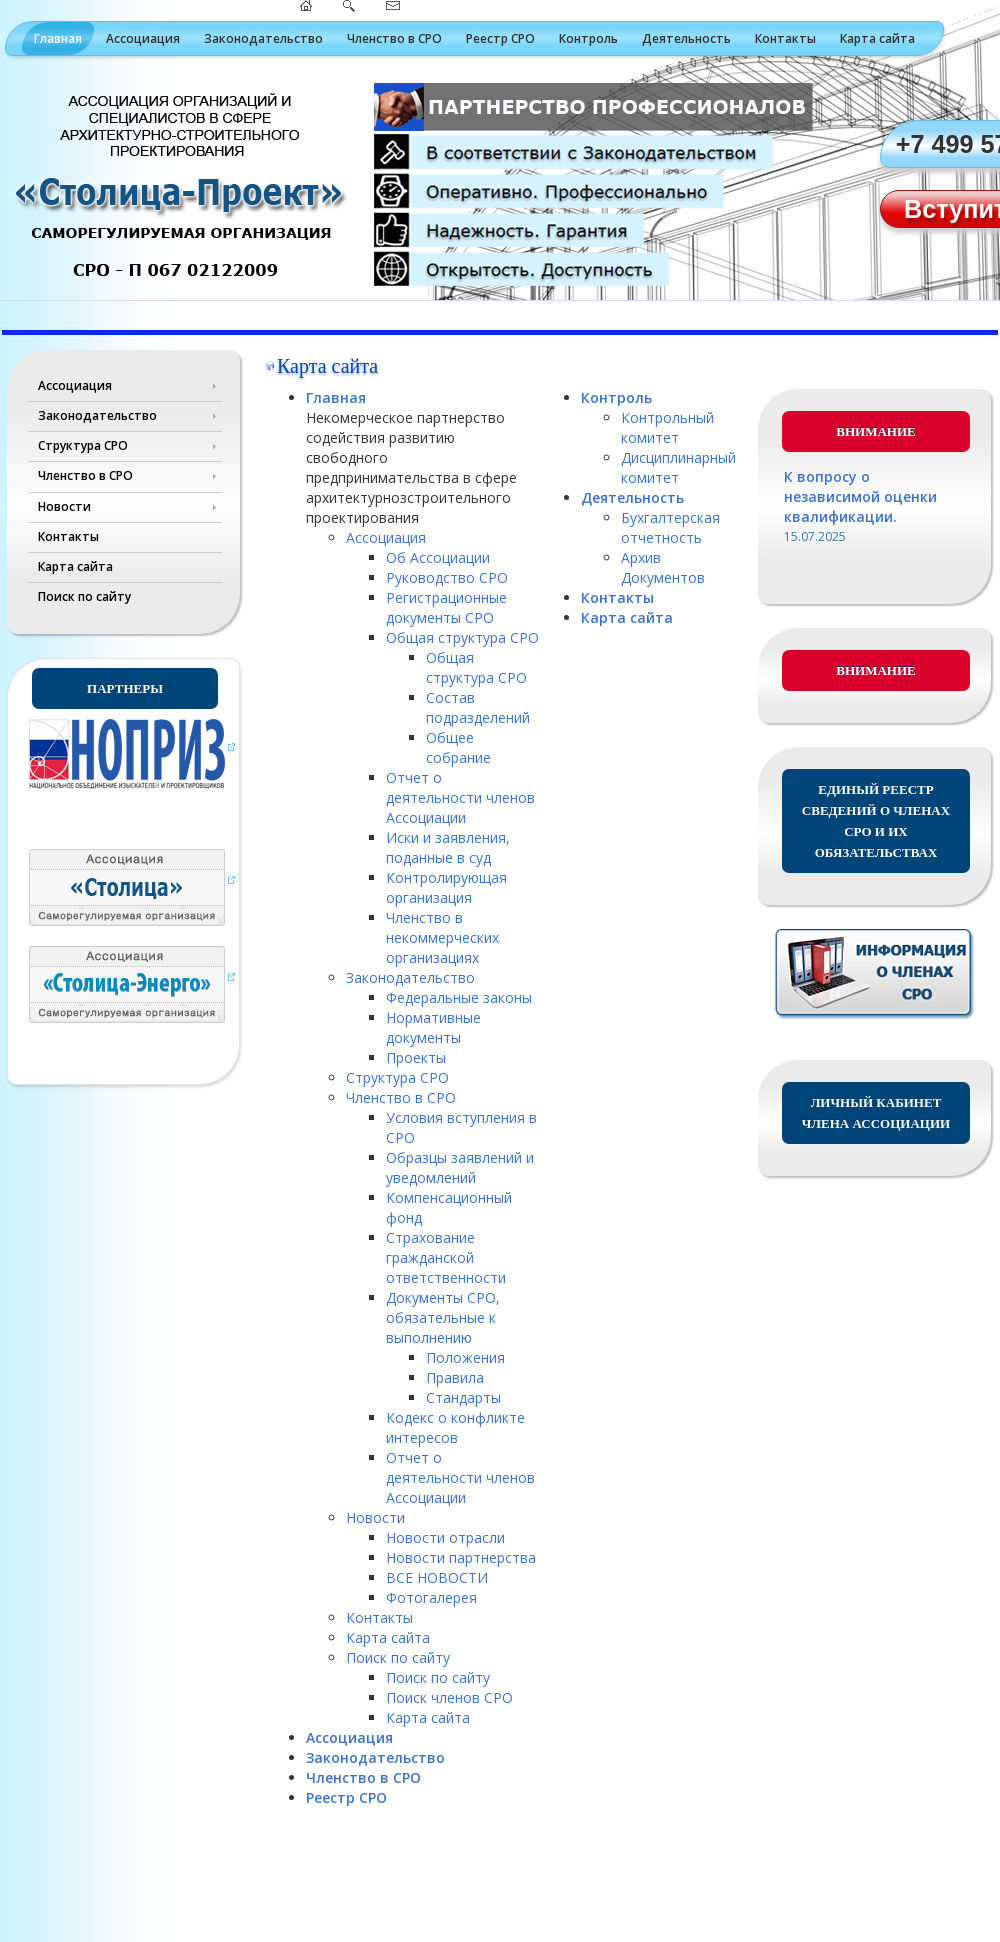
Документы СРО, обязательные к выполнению (443, 1317)
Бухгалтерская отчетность (670, 527)
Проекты (416, 1057)
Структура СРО (83, 445)
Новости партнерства (461, 1557)
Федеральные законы (459, 997)
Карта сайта (877, 38)
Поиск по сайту (84, 596)
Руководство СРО (447, 577)
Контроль (588, 38)
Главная (58, 38)
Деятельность (686, 38)
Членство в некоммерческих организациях (442, 937)
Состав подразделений (478, 707)
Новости (64, 506)
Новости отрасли (445, 1537)
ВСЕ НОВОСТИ (437, 1577)
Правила (455, 1377)
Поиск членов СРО (449, 1697)
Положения (465, 1357)
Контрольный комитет (667, 427)
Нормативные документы (433, 1027)
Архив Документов (663, 567)
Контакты (785, 38)
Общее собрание (458, 747)
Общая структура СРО (462, 637)
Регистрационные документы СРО (446, 607)
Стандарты (463, 1397)
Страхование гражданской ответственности (446, 1257)
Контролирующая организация (446, 887)
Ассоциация (143, 38)
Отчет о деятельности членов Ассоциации (460, 797)
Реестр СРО (500, 38)
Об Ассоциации (438, 557)
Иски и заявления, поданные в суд (448, 847)
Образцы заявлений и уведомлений (460, 1167)
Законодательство (263, 38)
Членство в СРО (394, 38)
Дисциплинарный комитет (678, 467)
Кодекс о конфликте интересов (455, 1427)
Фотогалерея (431, 1597)
